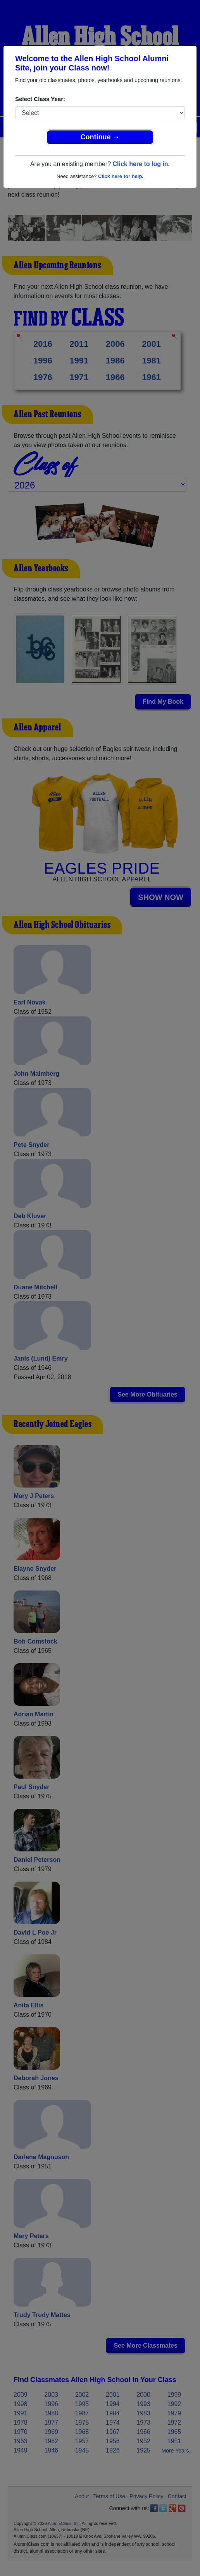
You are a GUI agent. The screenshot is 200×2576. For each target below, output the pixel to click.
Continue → (100, 137)
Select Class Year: (40, 99)
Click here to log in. (141, 164)
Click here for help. (120, 176)
